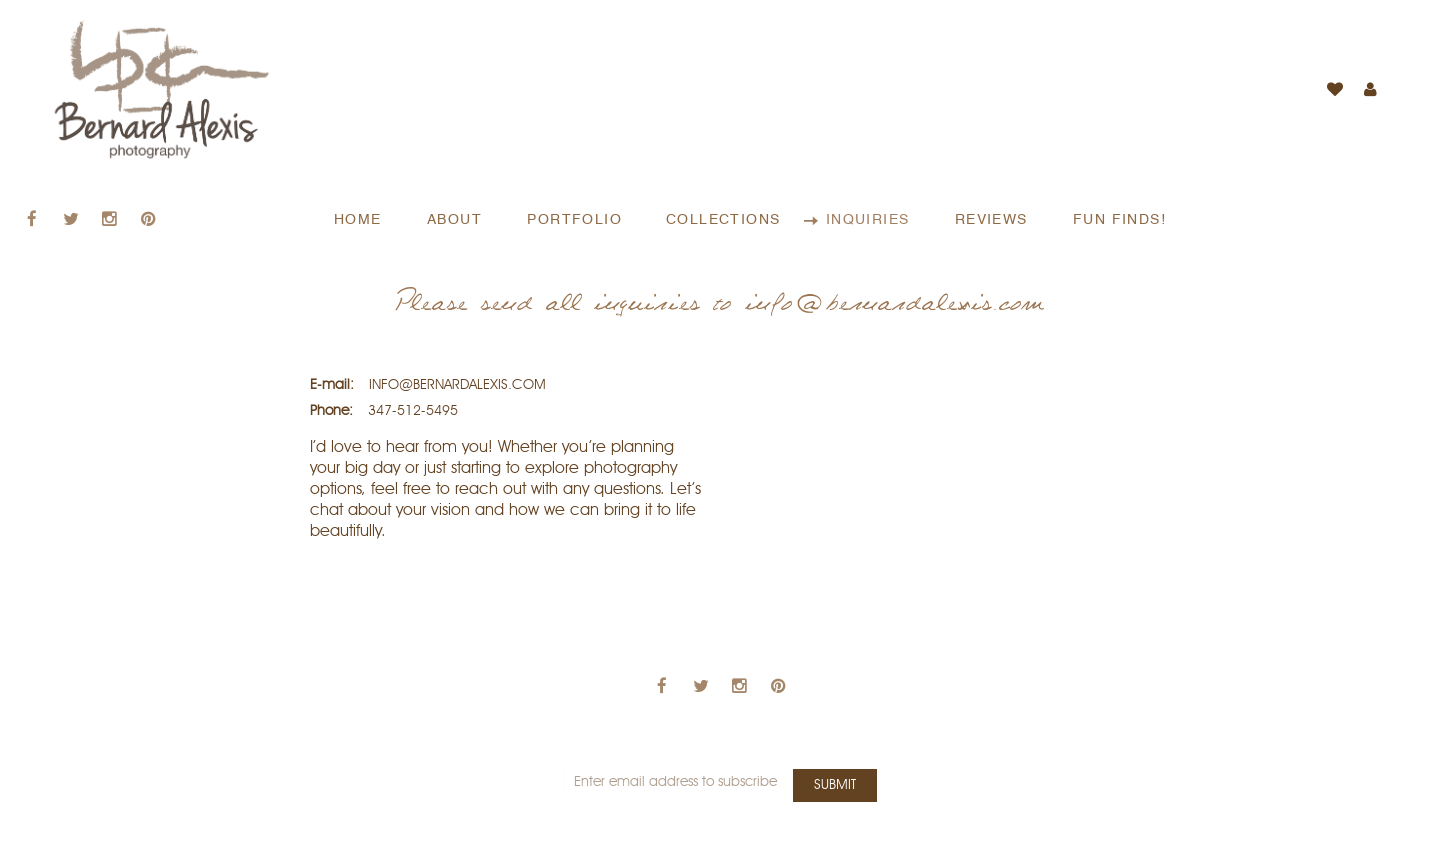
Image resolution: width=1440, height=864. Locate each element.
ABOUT (457, 220)
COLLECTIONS (726, 220)
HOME (360, 220)
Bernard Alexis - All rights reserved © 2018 (720, 853)
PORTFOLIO (574, 220)
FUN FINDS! (1119, 220)
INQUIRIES (870, 220)
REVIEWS (994, 220)
